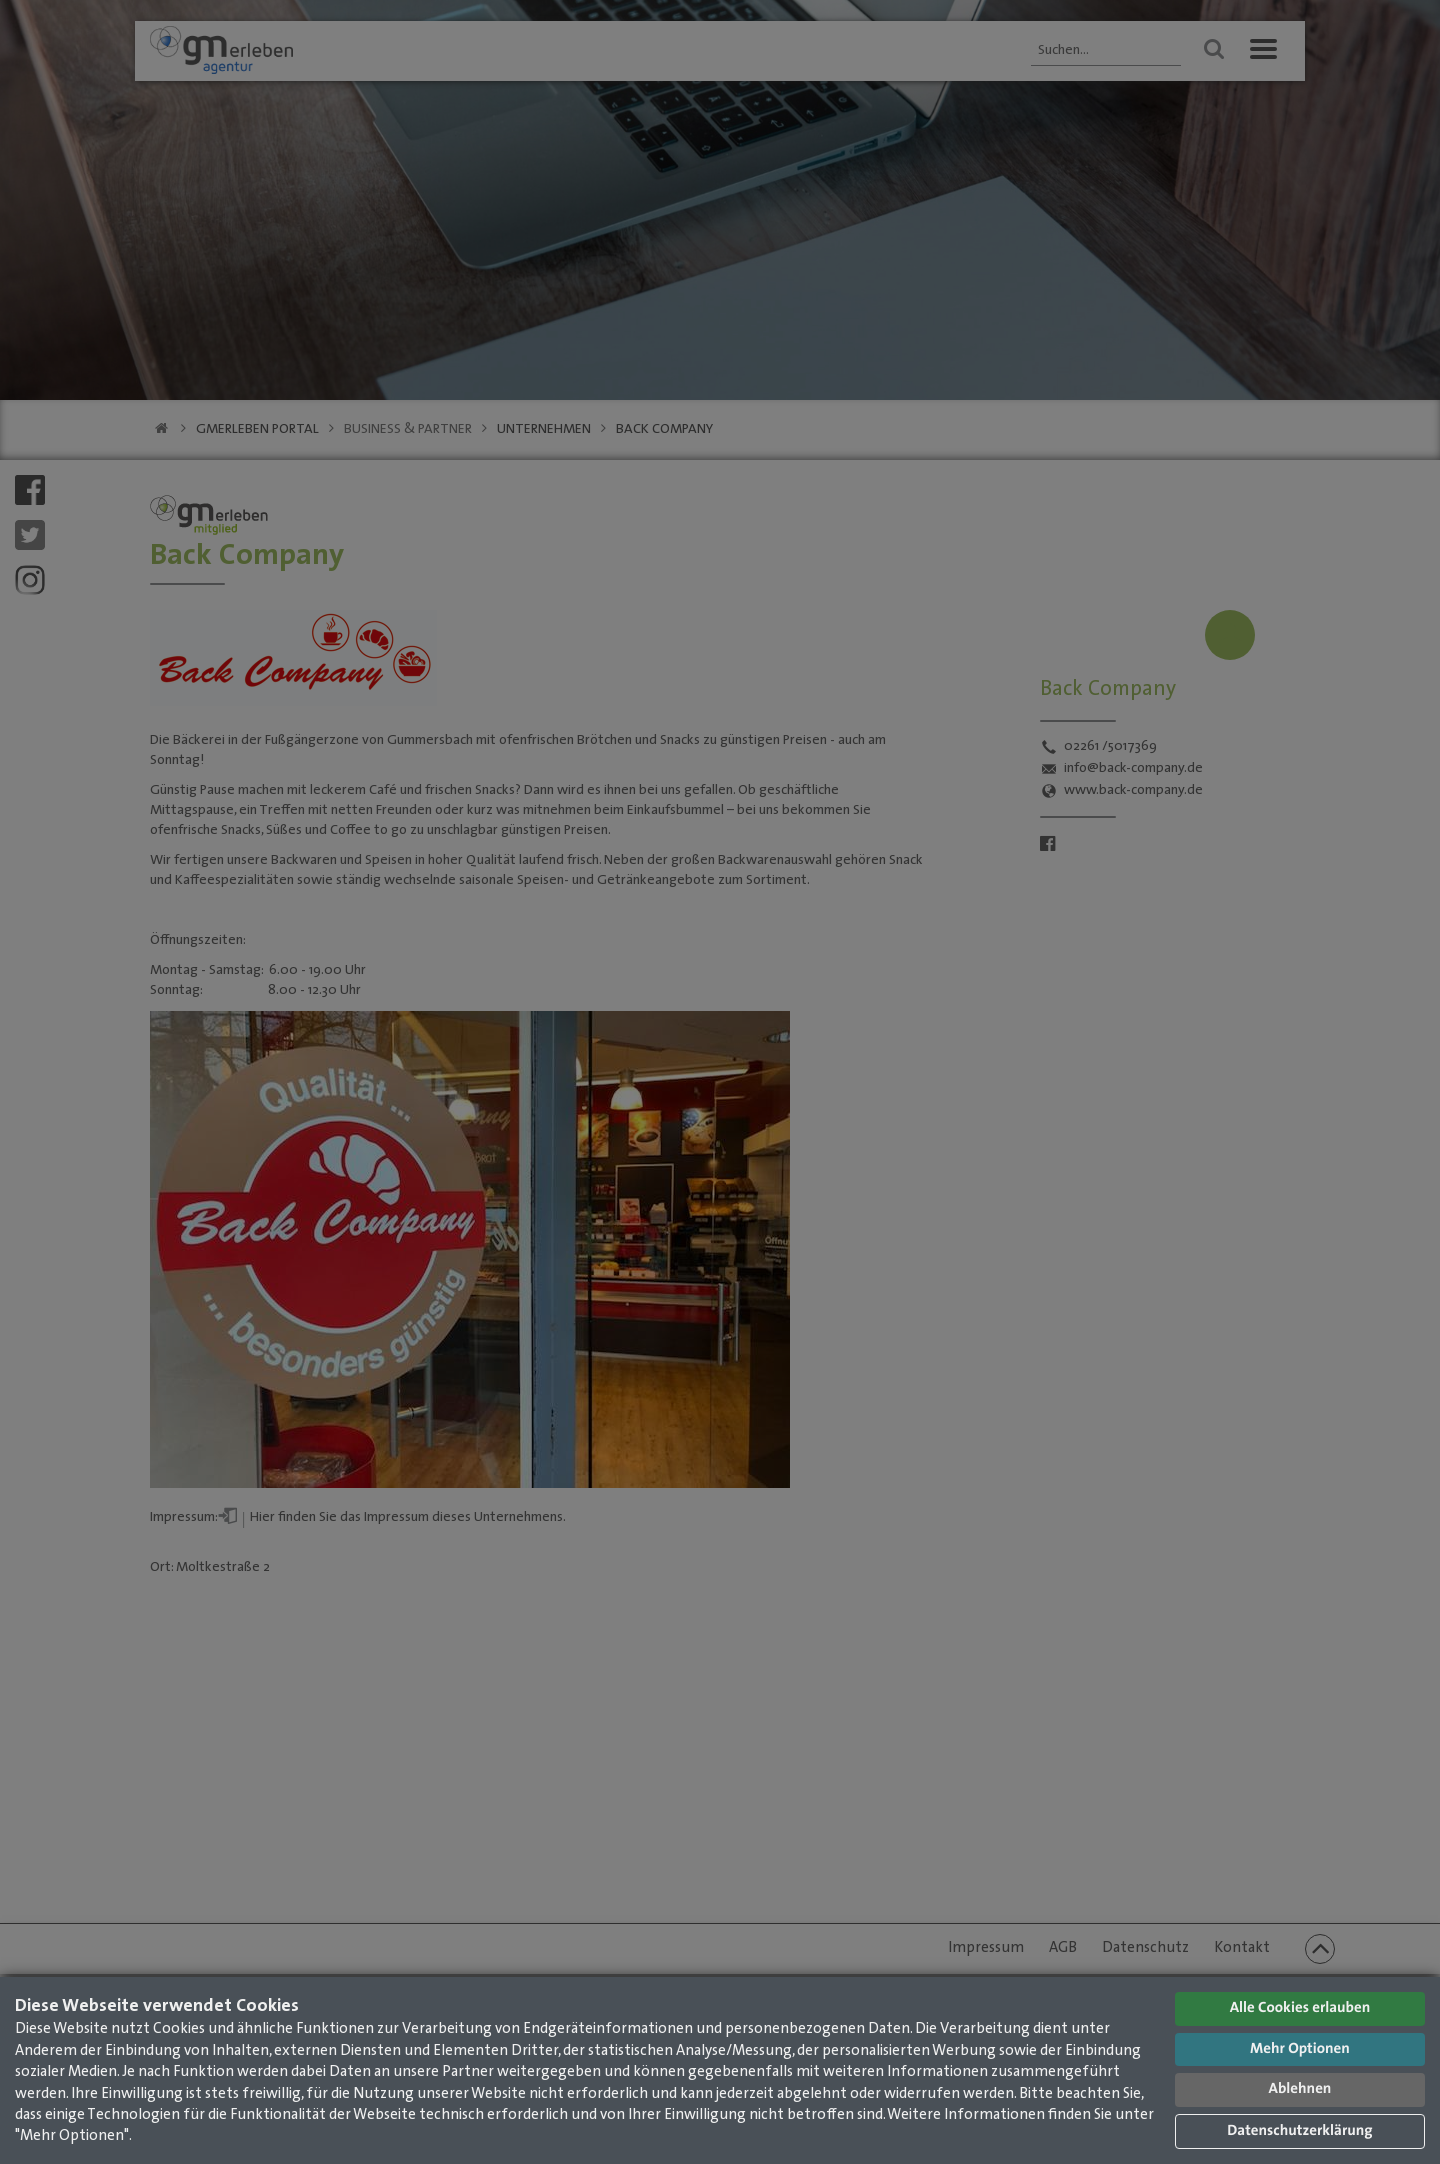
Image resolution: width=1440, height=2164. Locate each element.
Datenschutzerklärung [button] (1299, 2131)
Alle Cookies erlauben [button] (1300, 2008)
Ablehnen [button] (1300, 2089)
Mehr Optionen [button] (1300, 2049)
